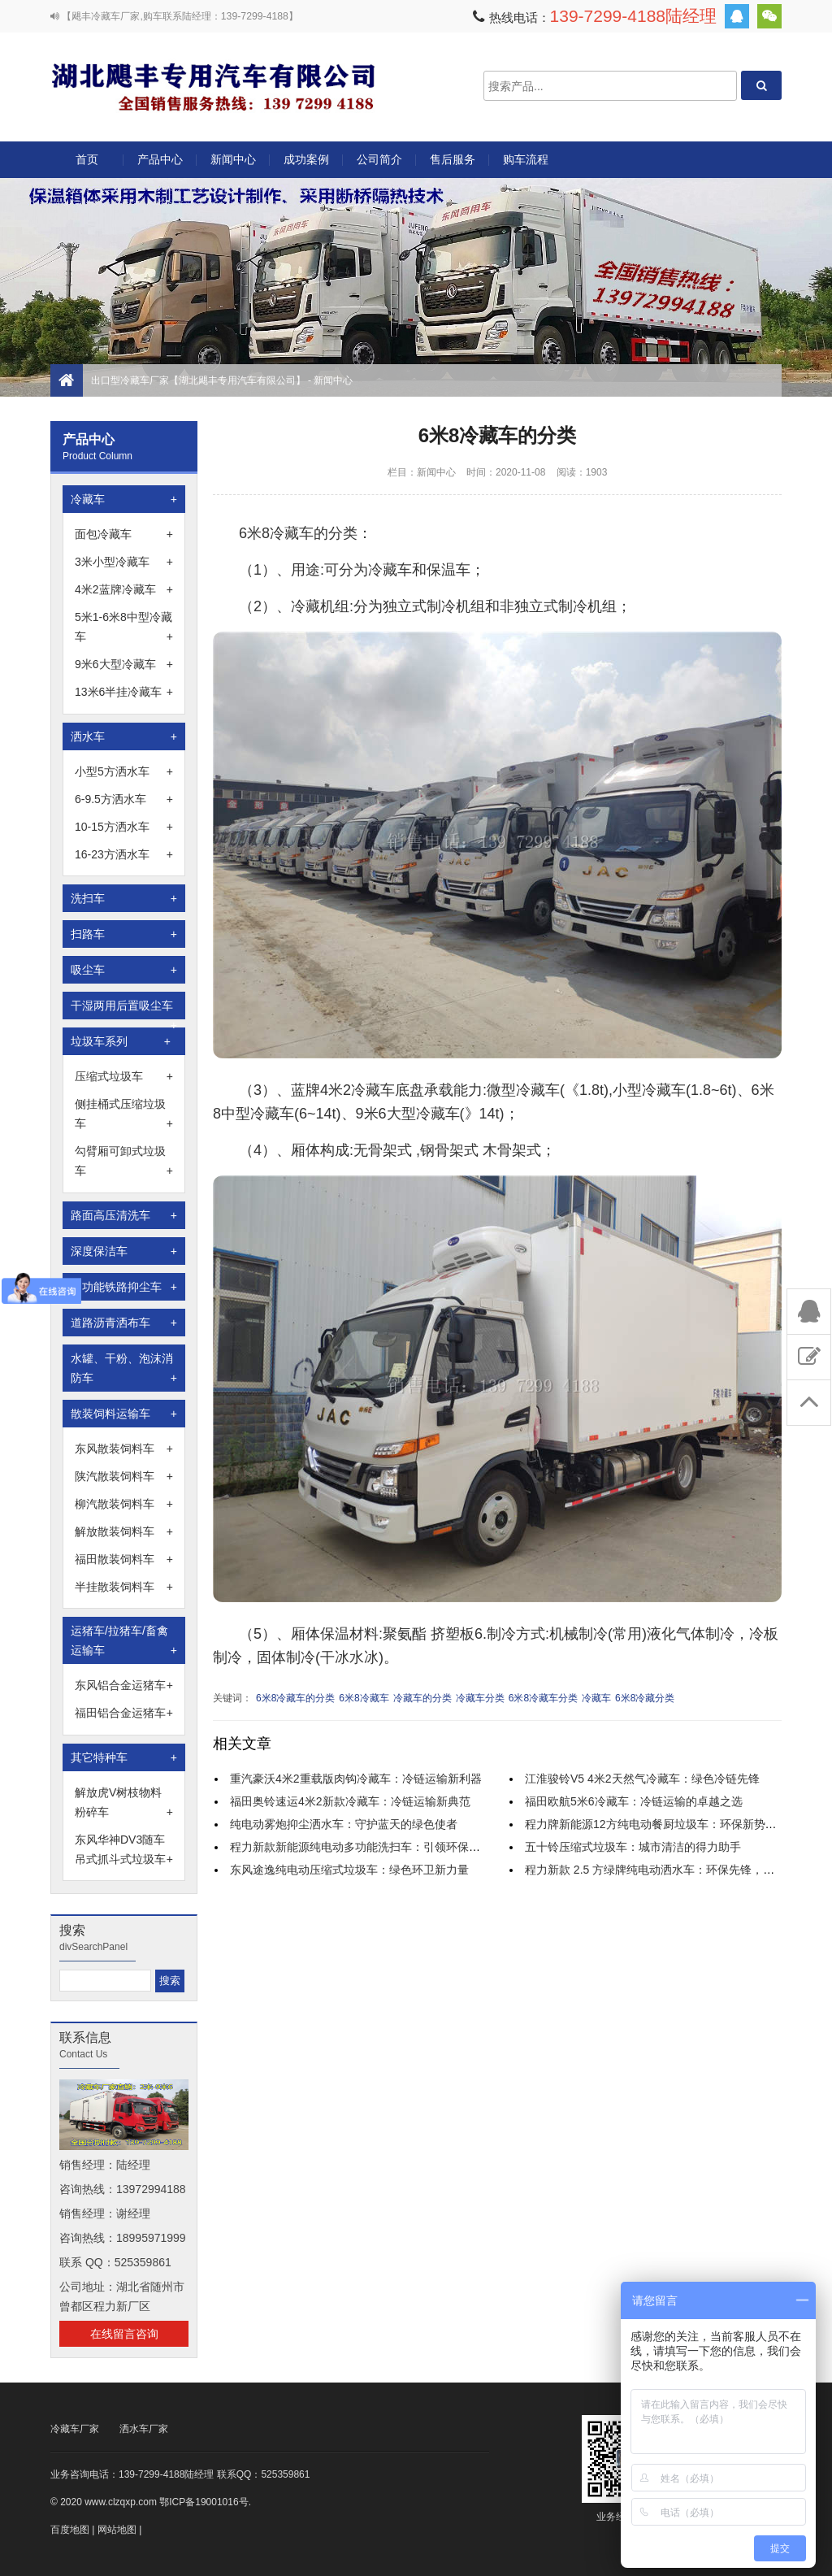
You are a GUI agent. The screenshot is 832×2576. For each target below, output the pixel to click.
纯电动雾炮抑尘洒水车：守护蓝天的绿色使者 (343, 1824)
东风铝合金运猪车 (124, 1685)
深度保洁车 (124, 1251)
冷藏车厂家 (74, 2429)
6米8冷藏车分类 (543, 1698)
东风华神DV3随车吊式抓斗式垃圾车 (124, 1851)
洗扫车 (124, 898)
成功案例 (306, 159)
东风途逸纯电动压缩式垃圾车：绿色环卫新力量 (349, 1869)
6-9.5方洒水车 (124, 799)
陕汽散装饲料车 (124, 1476)
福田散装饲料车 (124, 1559)
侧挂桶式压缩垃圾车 (124, 1115)
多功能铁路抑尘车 (124, 1287)
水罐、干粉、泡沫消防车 (124, 1370)
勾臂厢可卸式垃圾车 (124, 1162)
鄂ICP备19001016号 (203, 2502)
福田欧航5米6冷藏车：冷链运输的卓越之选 (634, 1801)
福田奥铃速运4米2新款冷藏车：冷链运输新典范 (350, 1801)
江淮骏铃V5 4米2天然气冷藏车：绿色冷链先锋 (642, 1778)
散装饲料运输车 (124, 1413)
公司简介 (379, 159)
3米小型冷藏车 (124, 561)
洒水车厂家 (143, 2429)
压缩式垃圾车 (124, 1076)
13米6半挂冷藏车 (124, 692)
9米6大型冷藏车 (124, 664)
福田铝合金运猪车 (124, 1712)
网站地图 (117, 2529)
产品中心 (160, 165)
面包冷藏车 (124, 534)
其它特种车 (124, 1757)
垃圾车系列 (121, 1041)
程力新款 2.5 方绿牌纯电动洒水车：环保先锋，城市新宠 (666, 1869)
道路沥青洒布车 (124, 1322)
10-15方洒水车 (124, 826)
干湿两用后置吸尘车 (124, 1009)
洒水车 (124, 736)
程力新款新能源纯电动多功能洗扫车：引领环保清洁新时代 (378, 1846)
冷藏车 (124, 499)
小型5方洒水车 (124, 771)
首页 (87, 159)
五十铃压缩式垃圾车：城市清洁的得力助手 (633, 1846)
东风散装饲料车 (124, 1448)
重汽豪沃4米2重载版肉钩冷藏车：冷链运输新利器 (356, 1778)
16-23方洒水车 (124, 854)
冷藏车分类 (480, 1698)
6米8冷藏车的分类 (295, 1698)
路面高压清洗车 (124, 1215)
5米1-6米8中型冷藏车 (124, 628)
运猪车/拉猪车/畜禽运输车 (124, 1642)
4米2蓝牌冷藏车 (124, 589)
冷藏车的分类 (422, 1698)
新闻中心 (233, 159)
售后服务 (452, 159)
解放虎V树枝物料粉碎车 (124, 1804)
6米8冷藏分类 (644, 1698)
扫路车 (124, 934)
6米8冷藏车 (363, 1698)
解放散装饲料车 (124, 1531)
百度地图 (69, 2529)
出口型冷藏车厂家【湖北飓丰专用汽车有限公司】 (212, 86)
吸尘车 (124, 970)
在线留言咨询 (124, 2333)
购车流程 (525, 159)
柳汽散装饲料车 (124, 1504)
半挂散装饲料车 (124, 1586)
